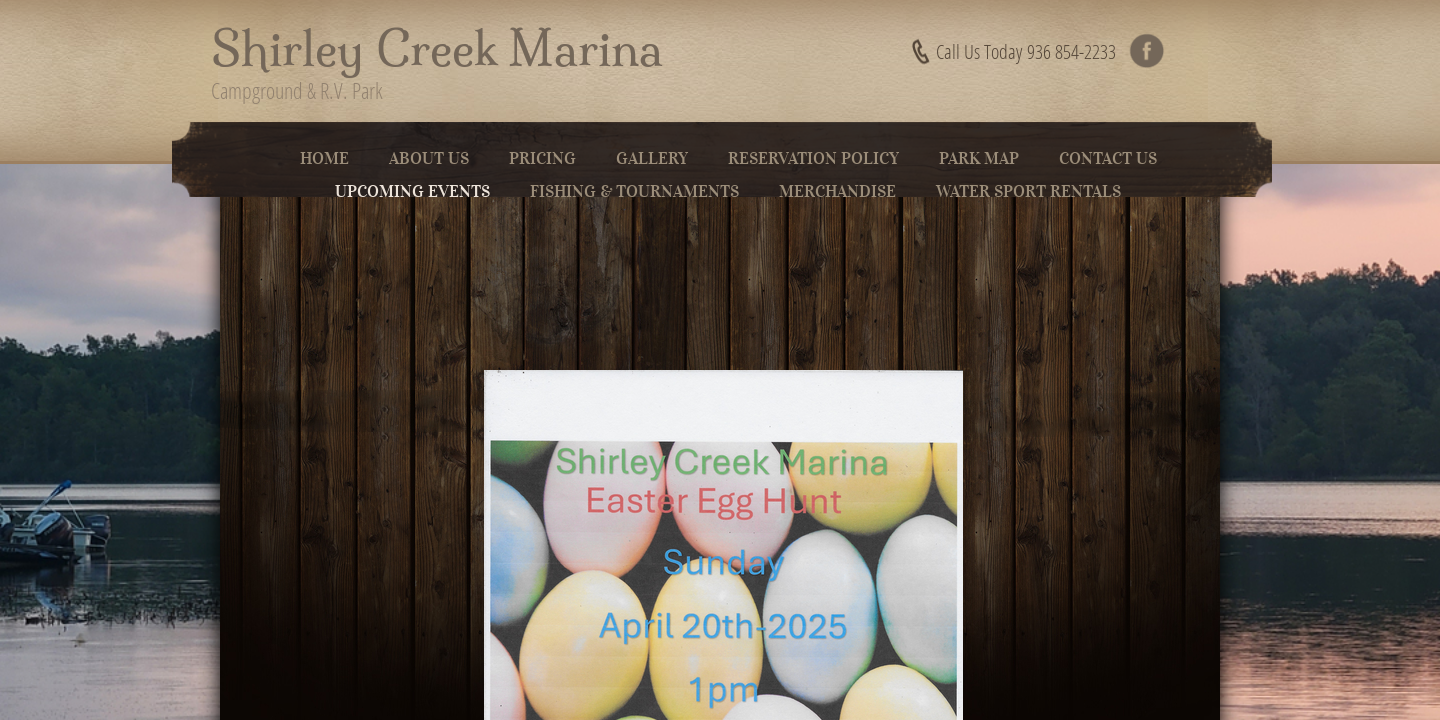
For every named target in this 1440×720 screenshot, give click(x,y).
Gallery (652, 158)
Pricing (542, 158)
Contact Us (1108, 158)
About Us (429, 158)
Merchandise (837, 191)
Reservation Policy (813, 158)
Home (324, 158)
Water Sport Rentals (1028, 191)
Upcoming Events (412, 191)
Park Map (979, 158)
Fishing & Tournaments (634, 191)
